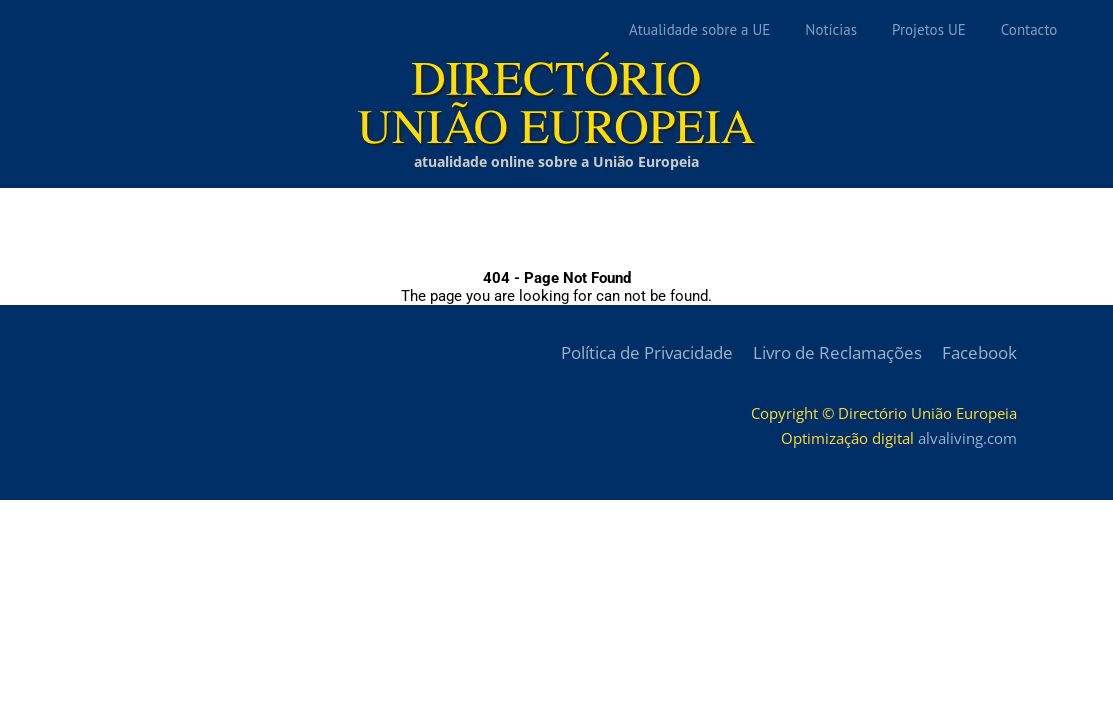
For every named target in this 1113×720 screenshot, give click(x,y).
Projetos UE (929, 29)
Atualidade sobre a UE (699, 29)
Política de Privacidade (647, 352)
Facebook (979, 352)
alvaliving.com (967, 438)
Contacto (1029, 29)
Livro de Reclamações (837, 352)
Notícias (831, 29)
